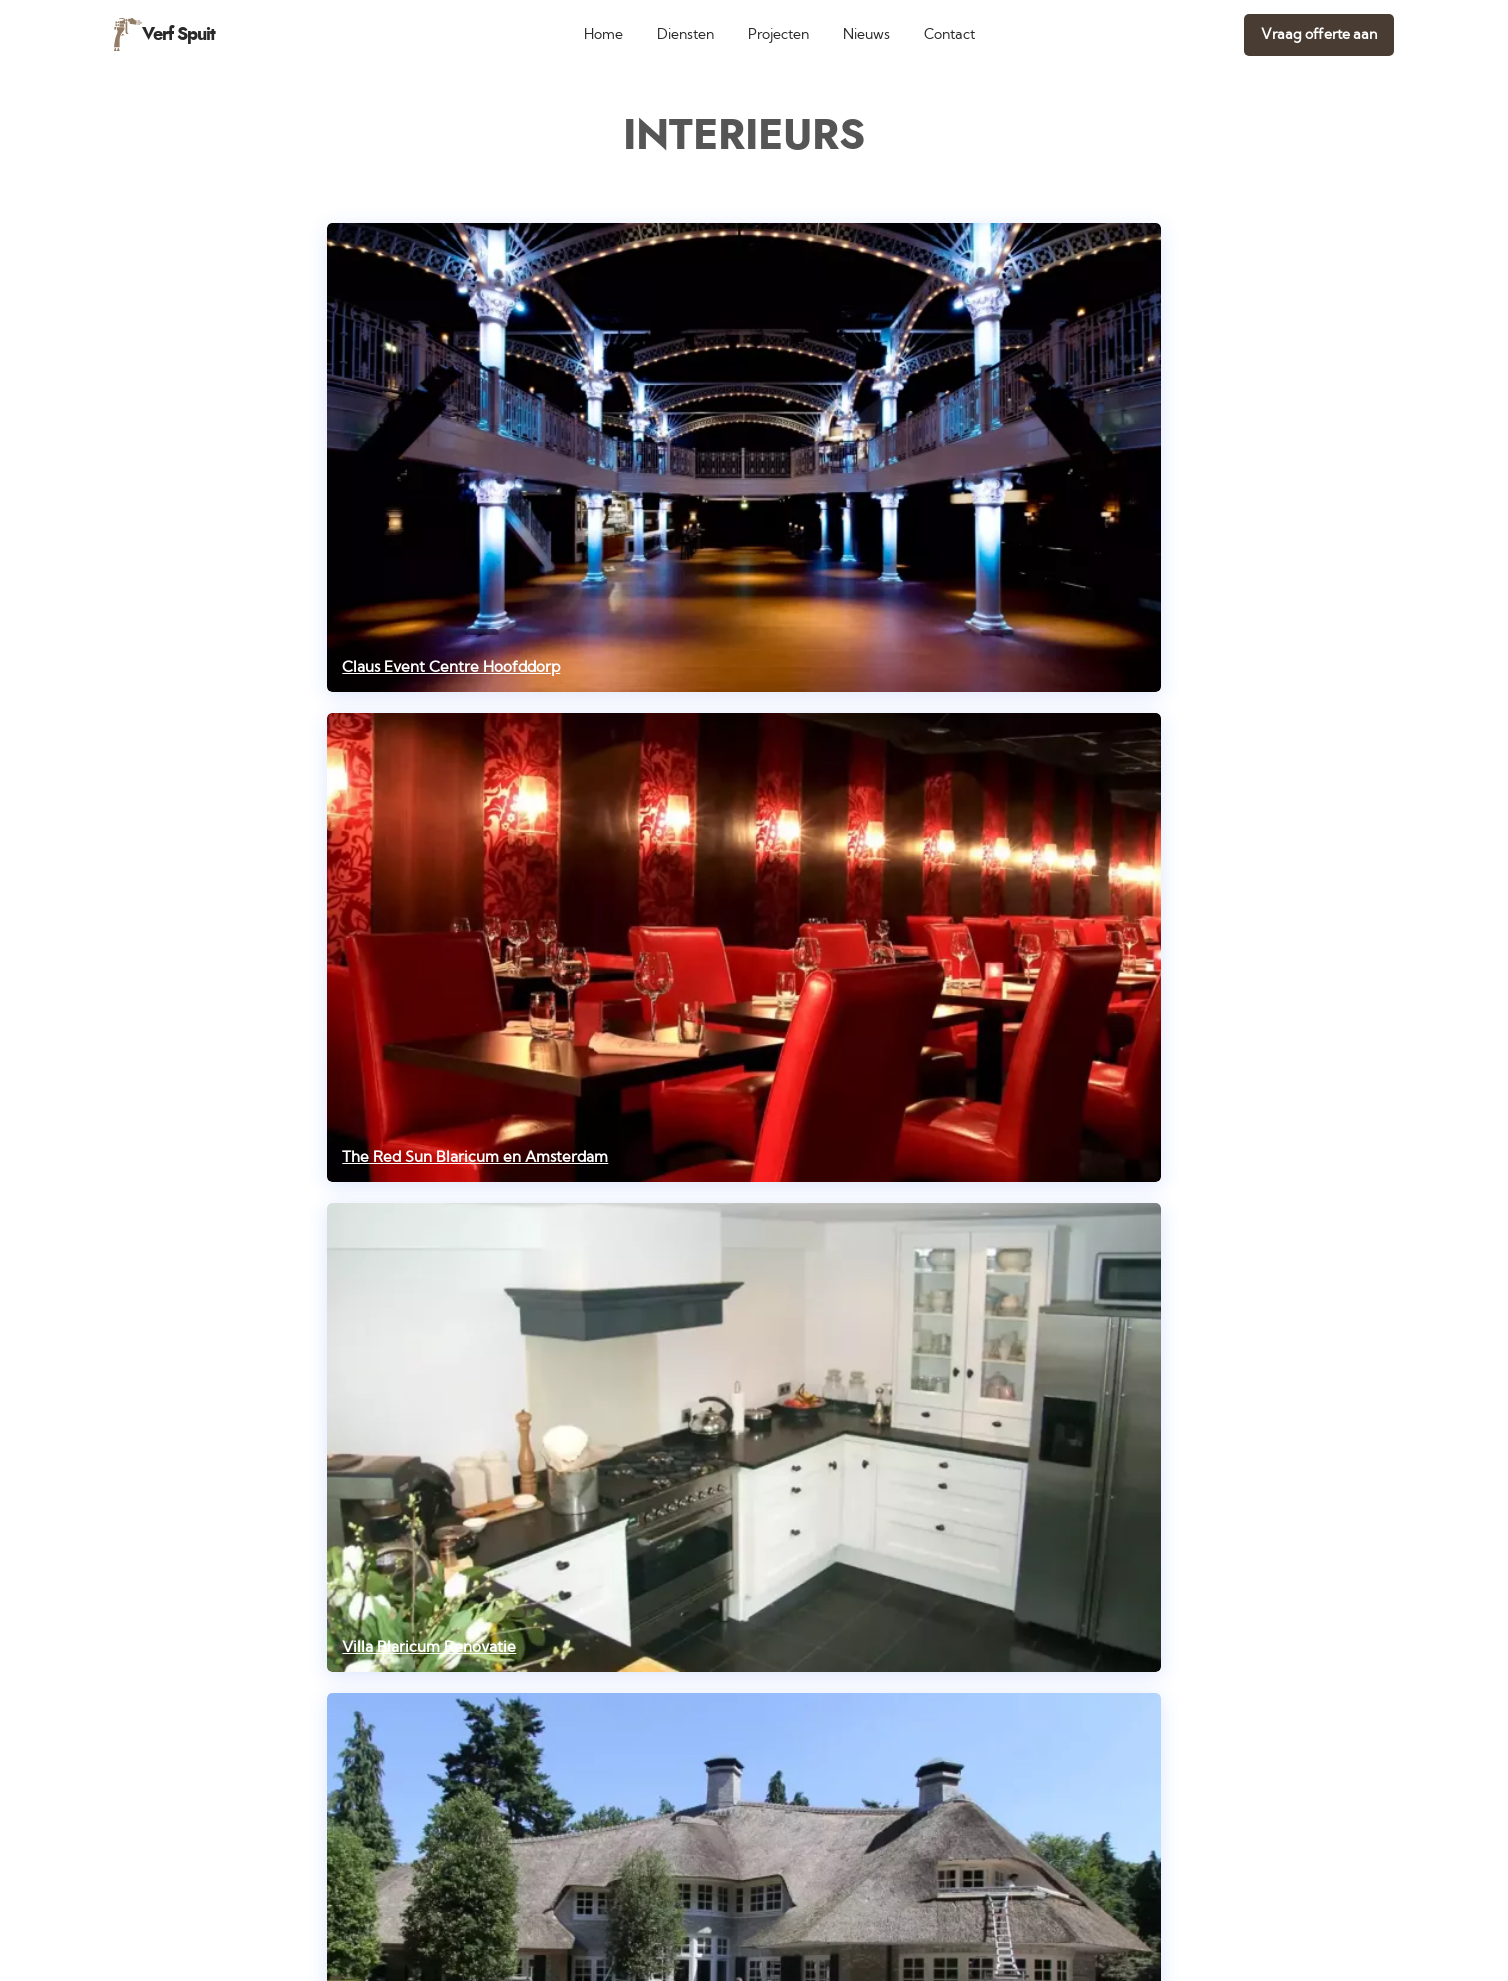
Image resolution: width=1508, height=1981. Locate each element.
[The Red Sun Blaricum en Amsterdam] (744, 947)
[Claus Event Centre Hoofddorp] (744, 457)
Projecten (778, 34)
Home (603, 34)
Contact (949, 34)
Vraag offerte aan (1319, 34)
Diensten (685, 34)
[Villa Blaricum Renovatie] (744, 1437)
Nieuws (866, 34)
